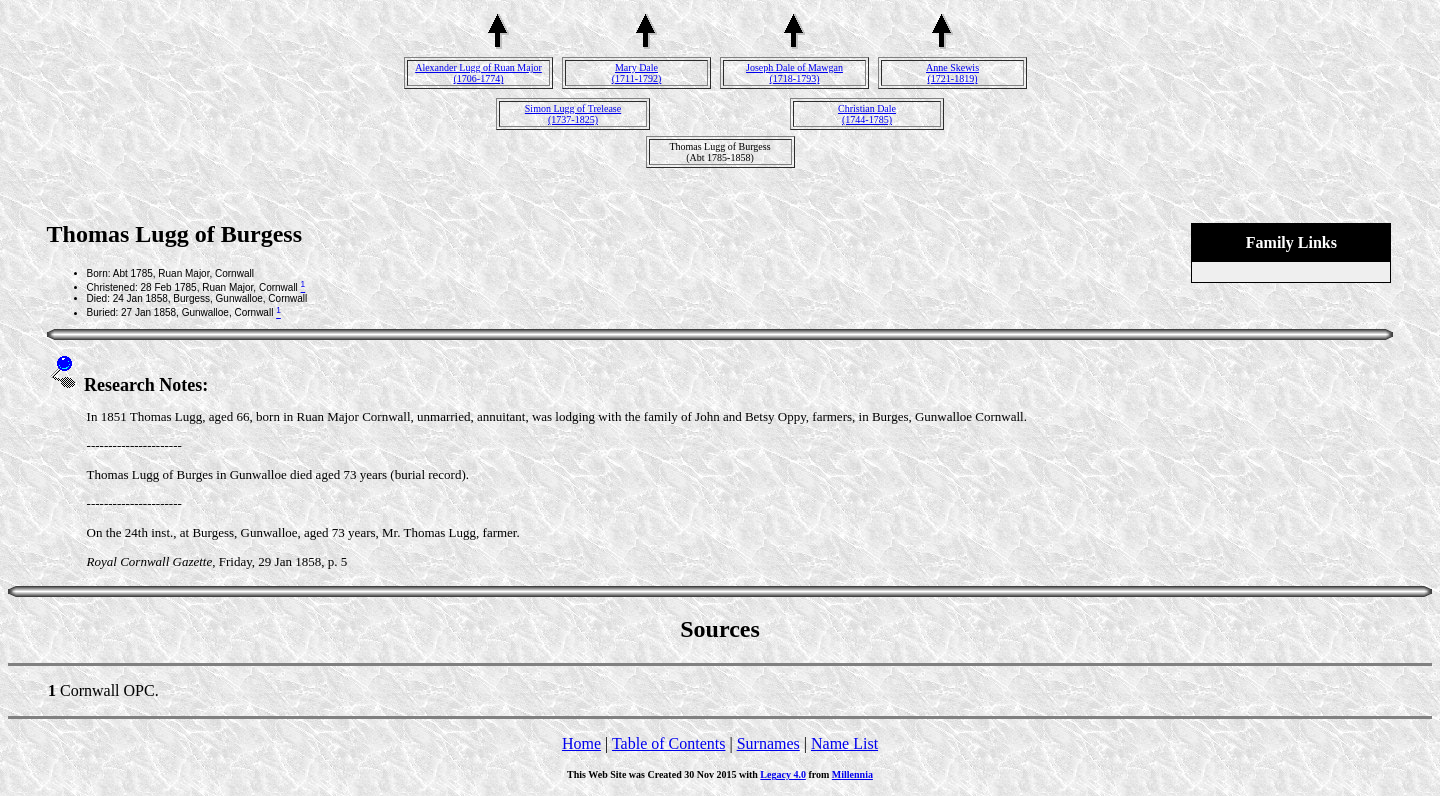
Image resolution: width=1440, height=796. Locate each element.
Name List (844, 743)
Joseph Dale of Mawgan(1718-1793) (794, 73)
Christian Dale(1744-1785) (867, 114)
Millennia (852, 774)
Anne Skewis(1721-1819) (952, 73)
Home (581, 743)
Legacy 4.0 (783, 774)
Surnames (768, 743)
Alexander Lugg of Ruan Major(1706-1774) (478, 73)
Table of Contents (669, 743)
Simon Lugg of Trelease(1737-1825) (573, 114)
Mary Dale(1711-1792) (637, 73)
